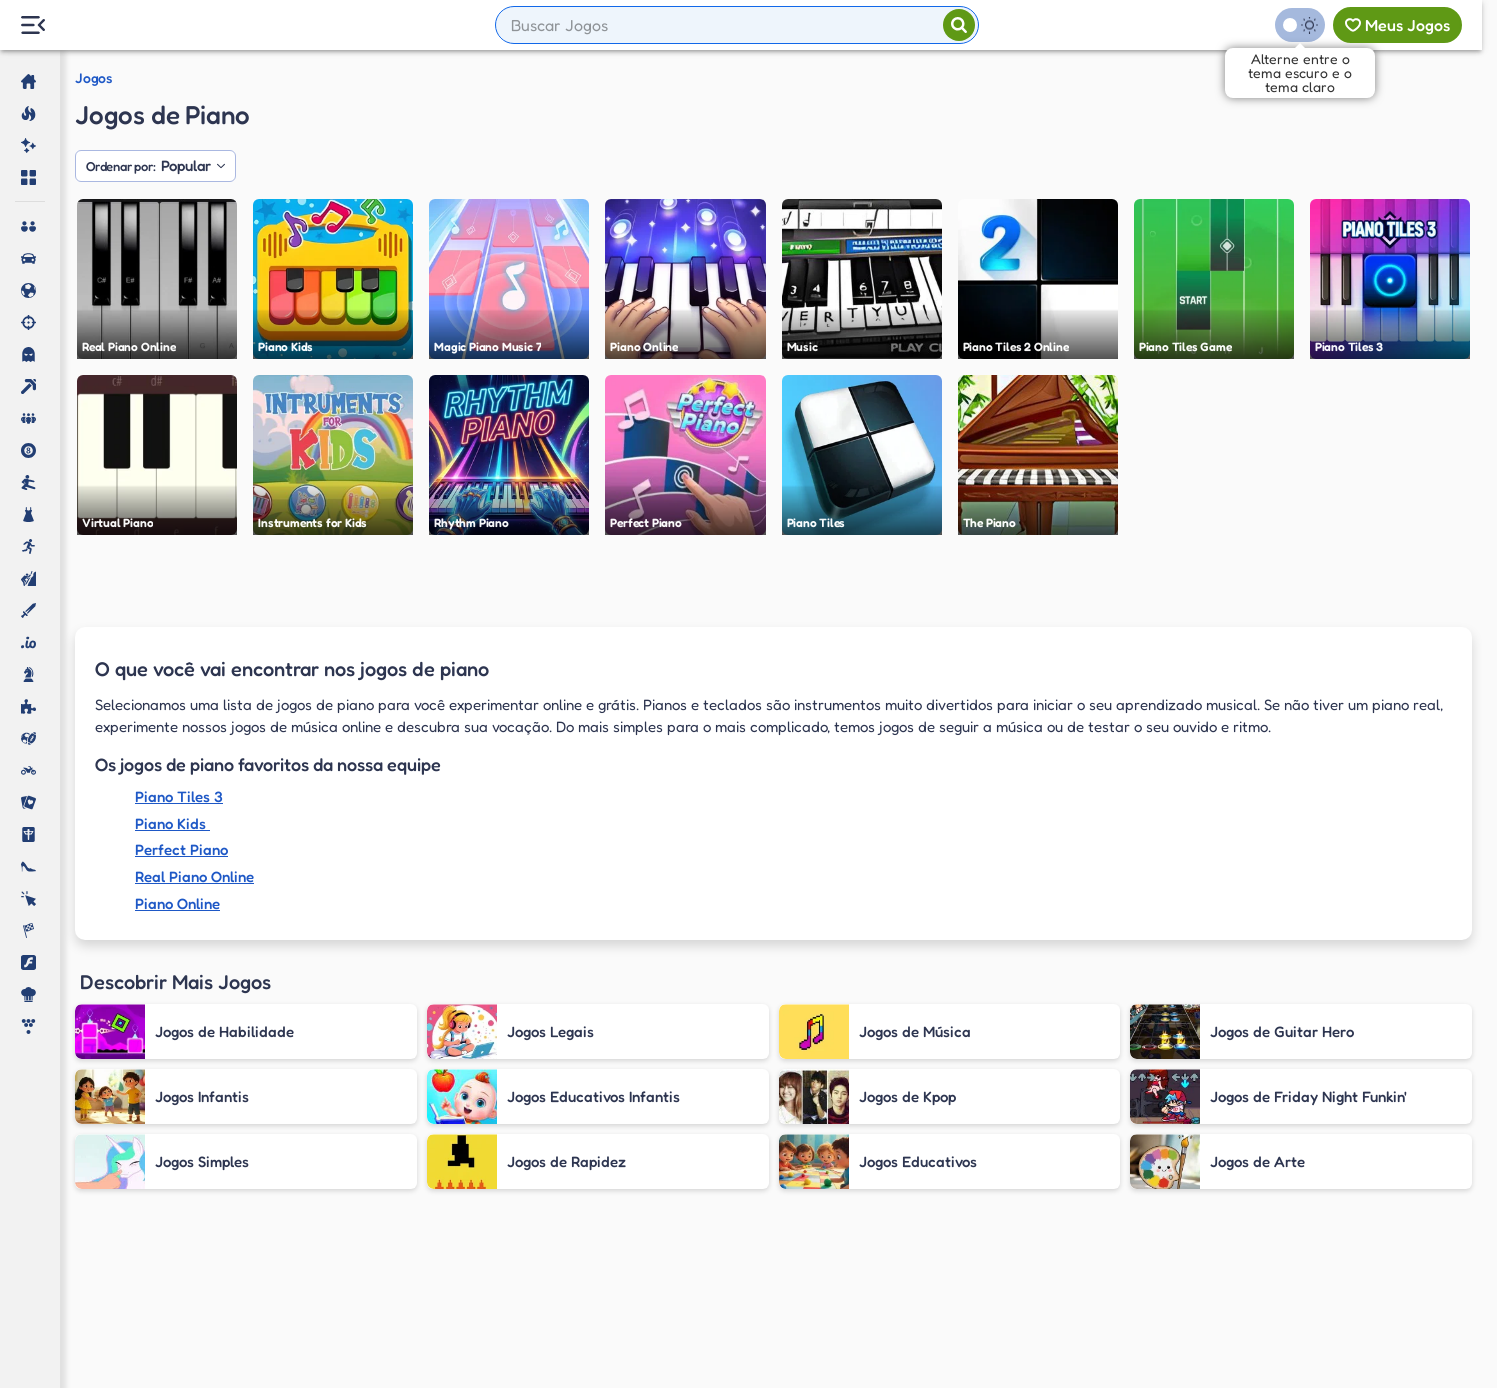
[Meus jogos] (1397, 25)
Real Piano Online (194, 876)
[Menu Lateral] (32, 25)
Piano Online (177, 903)
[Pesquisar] (959, 25)
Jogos (93, 78)
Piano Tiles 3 (179, 796)
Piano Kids (172, 823)
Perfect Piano (181, 849)
